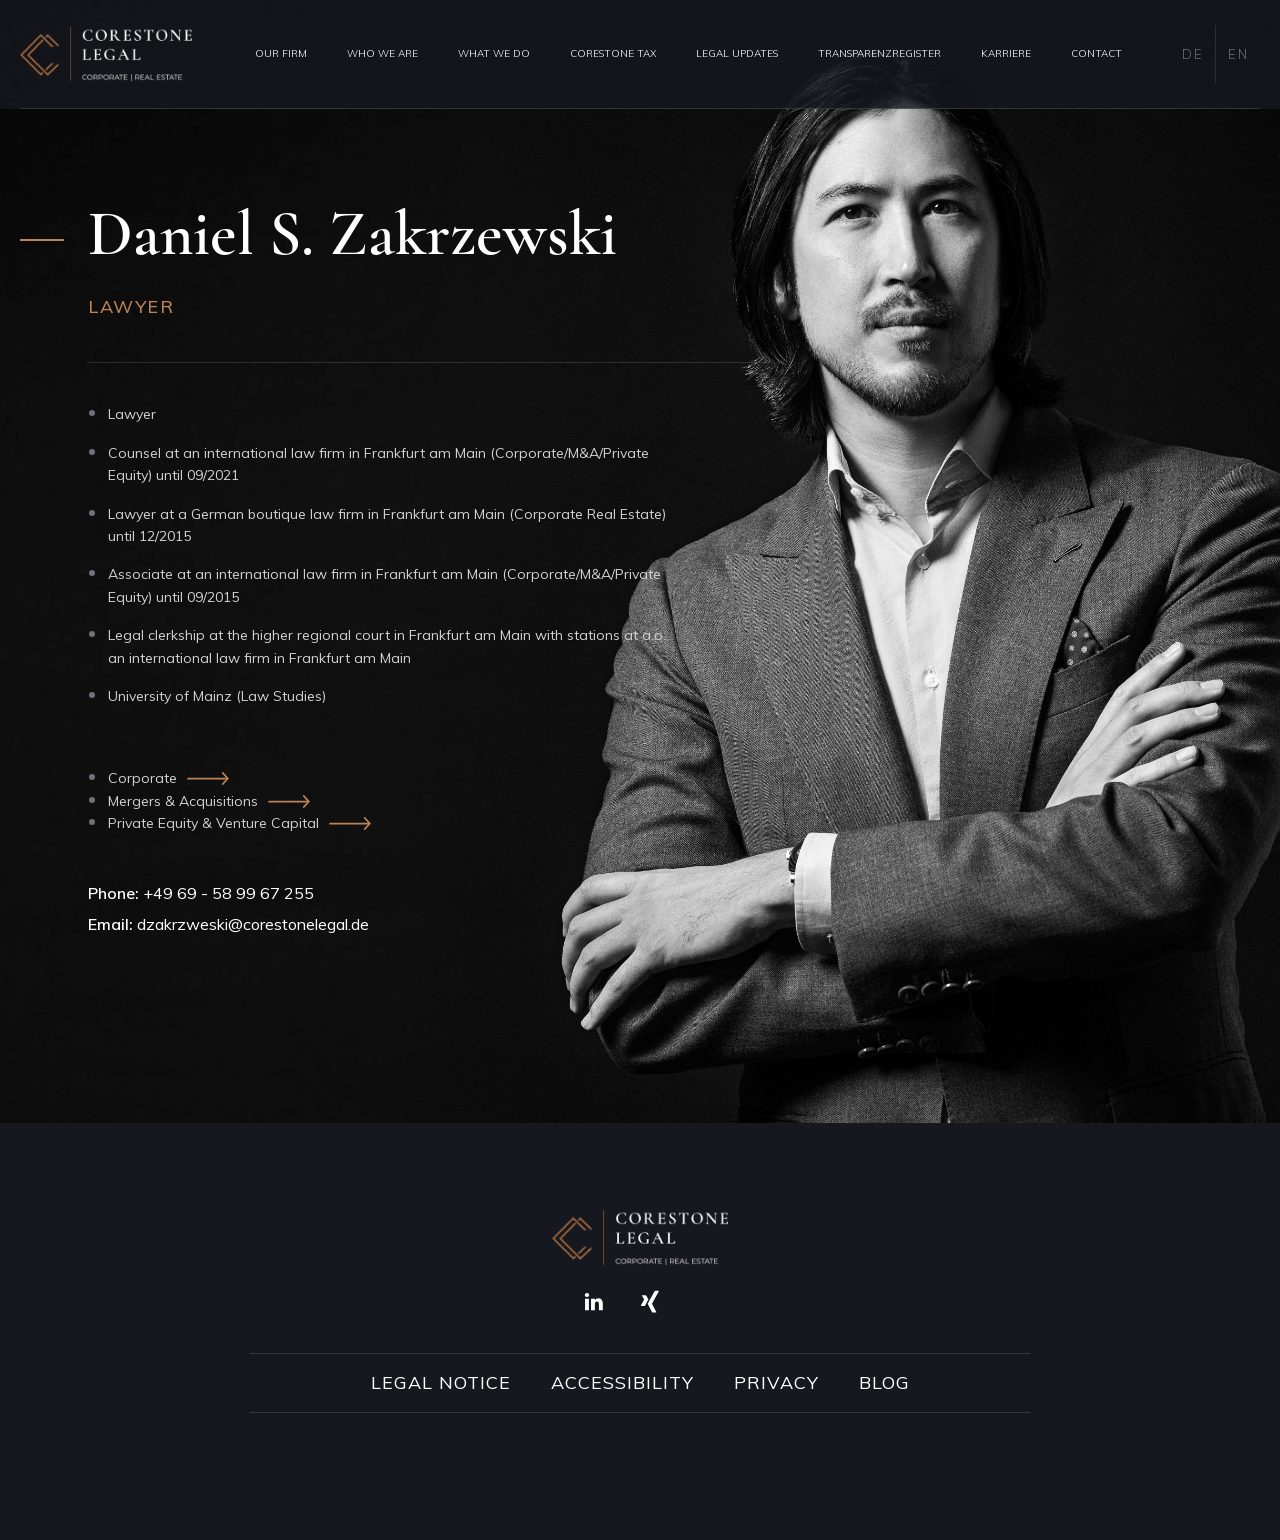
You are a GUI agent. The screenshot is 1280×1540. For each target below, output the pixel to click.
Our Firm (281, 53)
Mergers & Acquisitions (183, 801)
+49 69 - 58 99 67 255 (228, 893)
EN (1238, 54)
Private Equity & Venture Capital (213, 823)
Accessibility (622, 1383)
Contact (1096, 53)
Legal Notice (441, 1383)
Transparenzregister (879, 53)
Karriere (1006, 53)
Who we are (382, 53)
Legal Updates (737, 53)
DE (1192, 54)
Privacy (776, 1383)
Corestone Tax (613, 53)
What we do (494, 53)
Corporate (142, 778)
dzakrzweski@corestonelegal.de (253, 924)
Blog (884, 1383)
